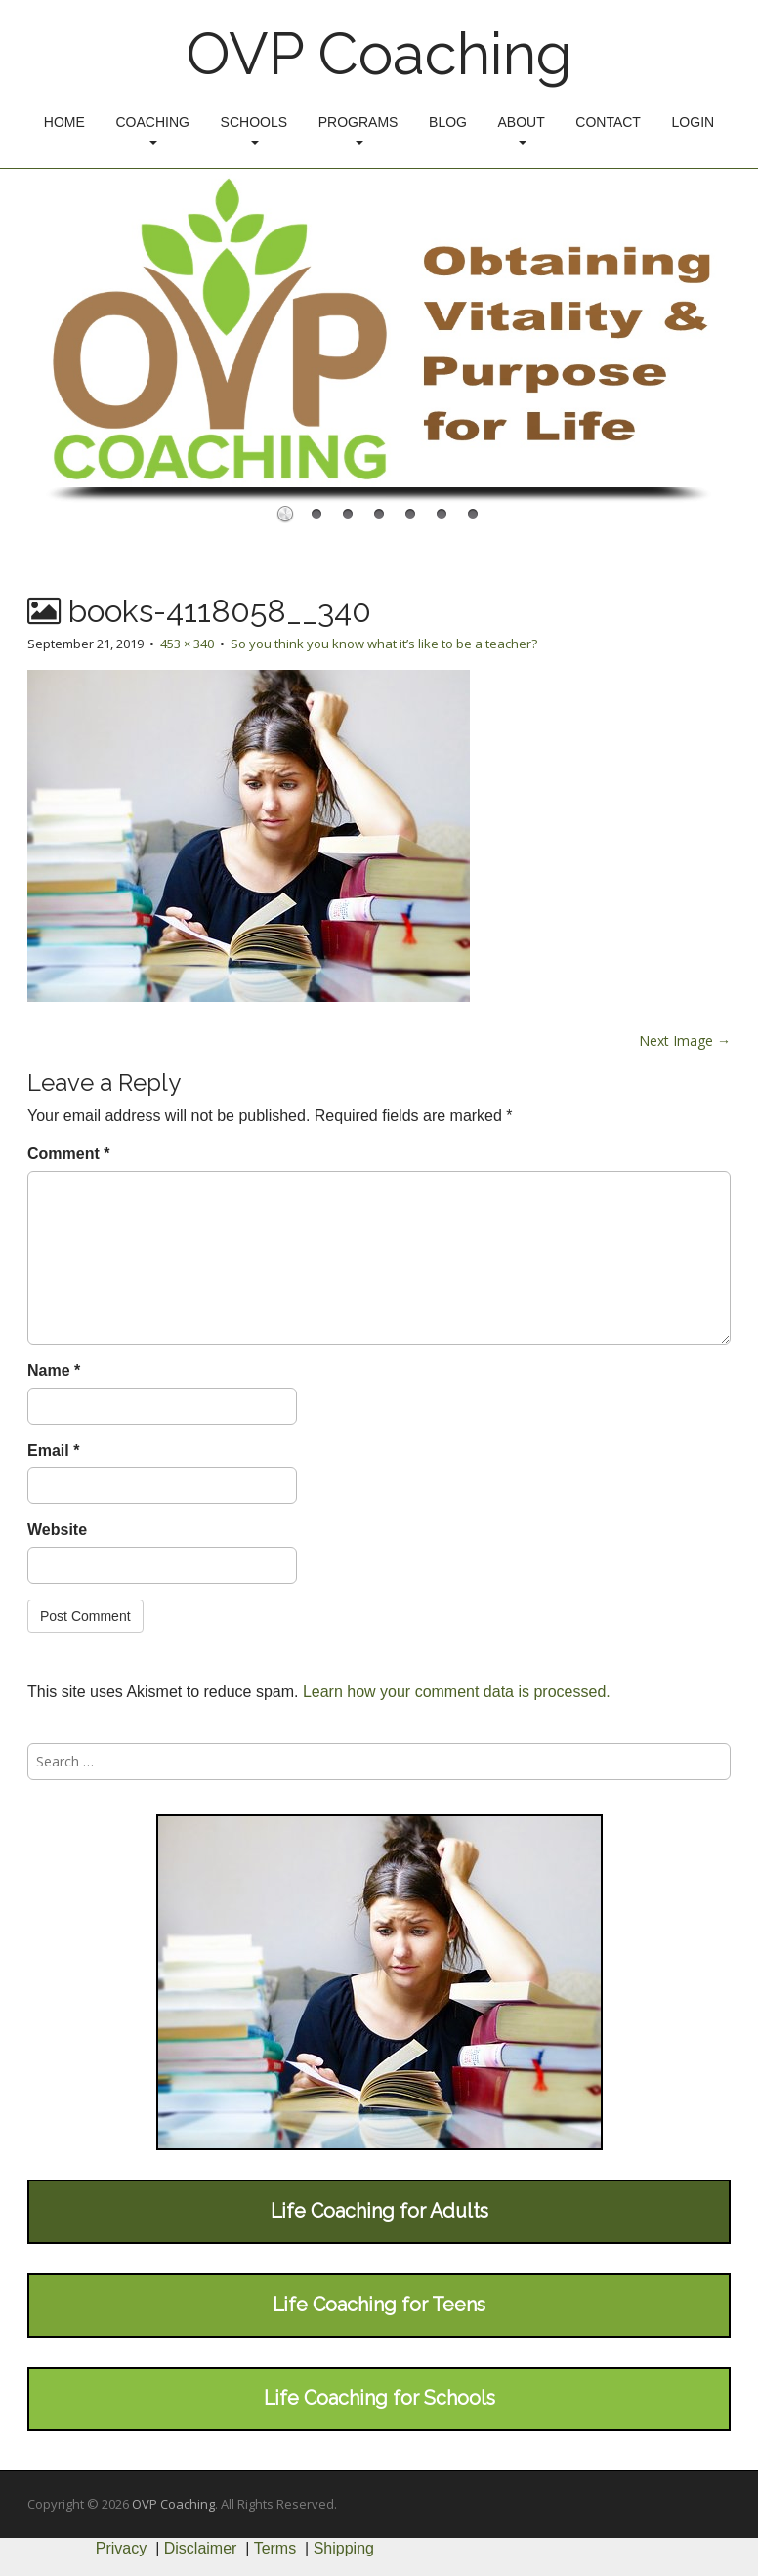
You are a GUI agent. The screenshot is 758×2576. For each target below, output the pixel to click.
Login (693, 122)
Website (57, 1529)
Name (53, 1370)
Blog (448, 122)
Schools (254, 129)
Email (53, 1450)
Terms (275, 2548)
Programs (358, 129)
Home (64, 122)
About (521, 129)
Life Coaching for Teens (379, 2304)
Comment (68, 1153)
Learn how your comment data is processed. (457, 1691)
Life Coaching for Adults (379, 2211)
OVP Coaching (379, 54)
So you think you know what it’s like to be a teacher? (384, 643)
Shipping (344, 2548)
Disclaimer (200, 2548)
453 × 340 (187, 643)
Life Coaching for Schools (379, 2398)
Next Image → (685, 1040)
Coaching (152, 129)
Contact (608, 122)
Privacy (121, 2548)
